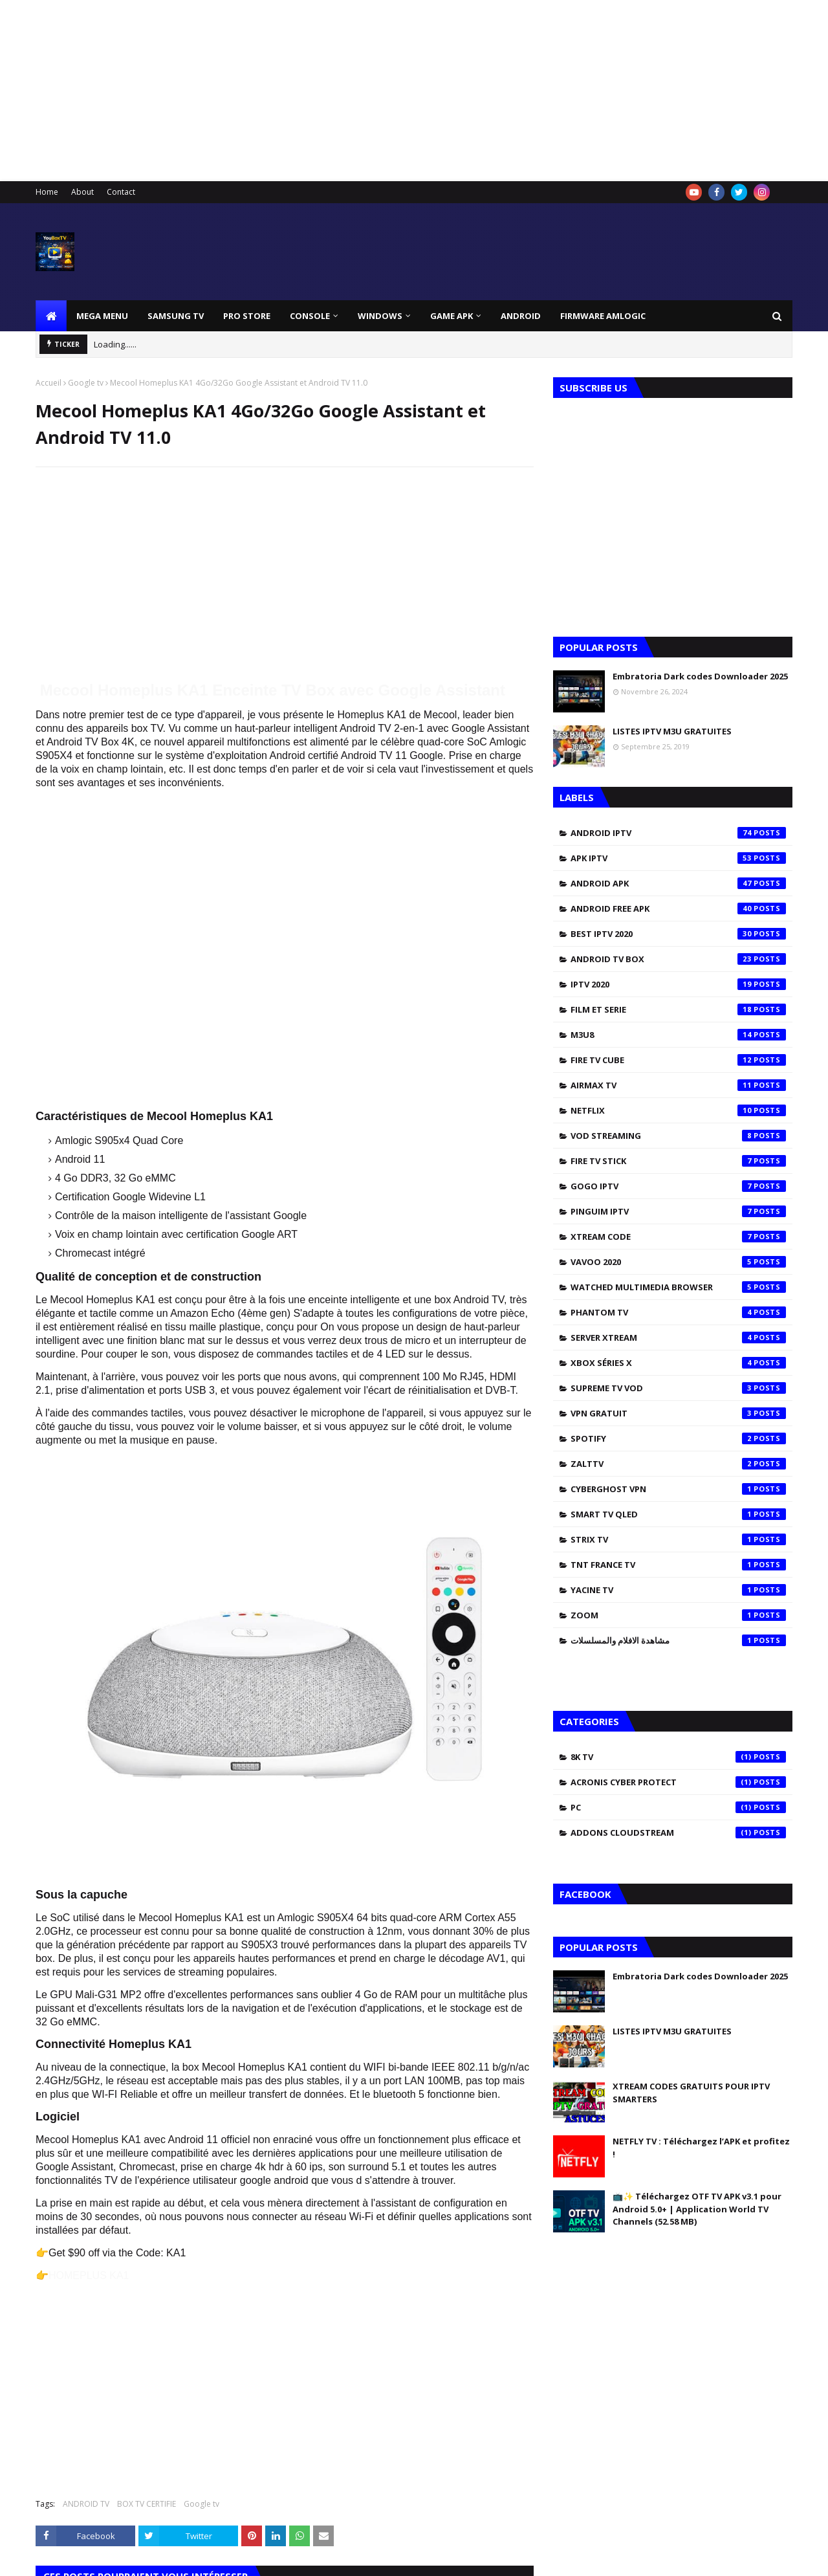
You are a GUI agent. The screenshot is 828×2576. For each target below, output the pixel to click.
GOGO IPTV (678, 1186)
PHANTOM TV (678, 1312)
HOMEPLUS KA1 (89, 2275)
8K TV (678, 1757)
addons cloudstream (678, 1832)
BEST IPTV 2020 (678, 934)
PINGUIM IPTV (678, 1211)
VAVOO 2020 (678, 1262)
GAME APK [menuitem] (451, 316)
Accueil (48, 382)
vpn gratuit (678, 1413)
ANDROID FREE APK (678, 908)
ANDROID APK (678, 883)
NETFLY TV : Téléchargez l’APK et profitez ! (701, 2147)
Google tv (86, 382)
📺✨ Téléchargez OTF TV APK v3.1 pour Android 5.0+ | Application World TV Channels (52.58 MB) (697, 2208)
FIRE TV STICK (678, 1161)
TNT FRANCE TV (678, 1564)
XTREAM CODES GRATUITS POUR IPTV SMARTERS (691, 2092)
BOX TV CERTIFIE (146, 2503)
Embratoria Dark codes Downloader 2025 (700, 676)
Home (47, 191)
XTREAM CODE (678, 1236)
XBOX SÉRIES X (678, 1363)
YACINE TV (678, 1590)
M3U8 (678, 1034)
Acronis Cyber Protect (678, 1782)
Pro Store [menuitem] (246, 316)
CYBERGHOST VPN (678, 1489)
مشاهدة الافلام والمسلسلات (678, 1640)
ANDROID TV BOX (678, 959)
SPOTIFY (678, 1438)
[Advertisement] (388, 90)
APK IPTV (678, 858)
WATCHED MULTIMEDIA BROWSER (678, 1287)
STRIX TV (678, 1539)
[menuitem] (51, 315)
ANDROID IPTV (678, 833)
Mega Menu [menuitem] (102, 316)
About (82, 191)
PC (678, 1807)
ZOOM (678, 1615)
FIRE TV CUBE (678, 1060)
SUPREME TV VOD (678, 1388)
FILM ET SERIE (678, 1009)
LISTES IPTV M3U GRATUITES (672, 731)
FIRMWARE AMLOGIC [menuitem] (603, 316)
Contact (121, 191)
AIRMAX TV (678, 1085)
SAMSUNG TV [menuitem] (175, 316)
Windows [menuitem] (380, 316)
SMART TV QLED (678, 1514)
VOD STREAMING (678, 1135)
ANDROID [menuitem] (521, 316)
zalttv (678, 1464)
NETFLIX (678, 1110)
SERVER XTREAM (678, 1337)
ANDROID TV (86, 2503)
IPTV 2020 (678, 984)
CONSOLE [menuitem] (310, 316)
